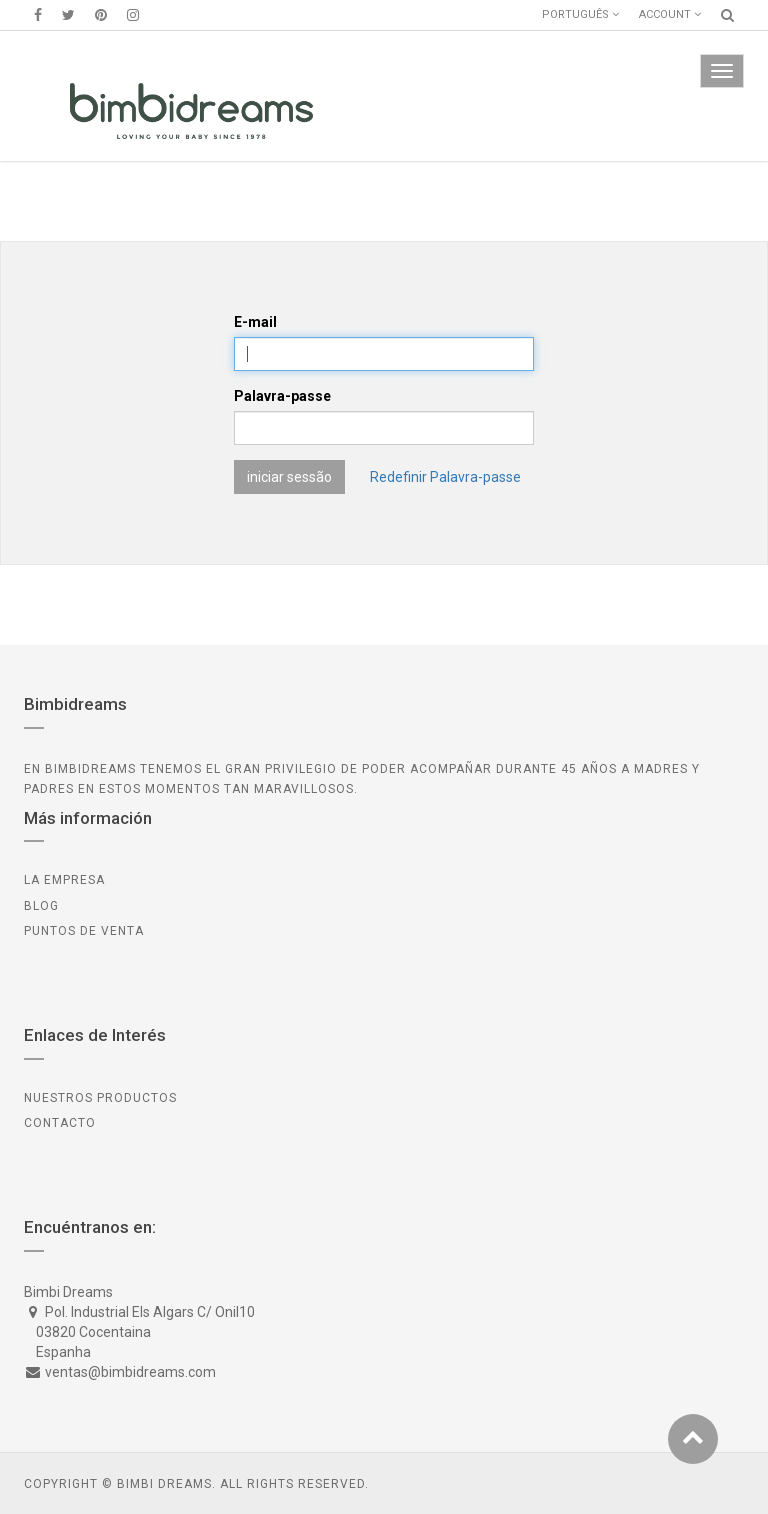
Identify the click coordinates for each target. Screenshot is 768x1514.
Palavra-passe (282, 396)
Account (670, 14)
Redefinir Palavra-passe (445, 477)
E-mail (255, 322)
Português (580, 14)
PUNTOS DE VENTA (84, 931)
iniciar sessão (289, 477)
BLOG (41, 906)
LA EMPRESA (64, 880)
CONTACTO (60, 1123)
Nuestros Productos (100, 1098)
